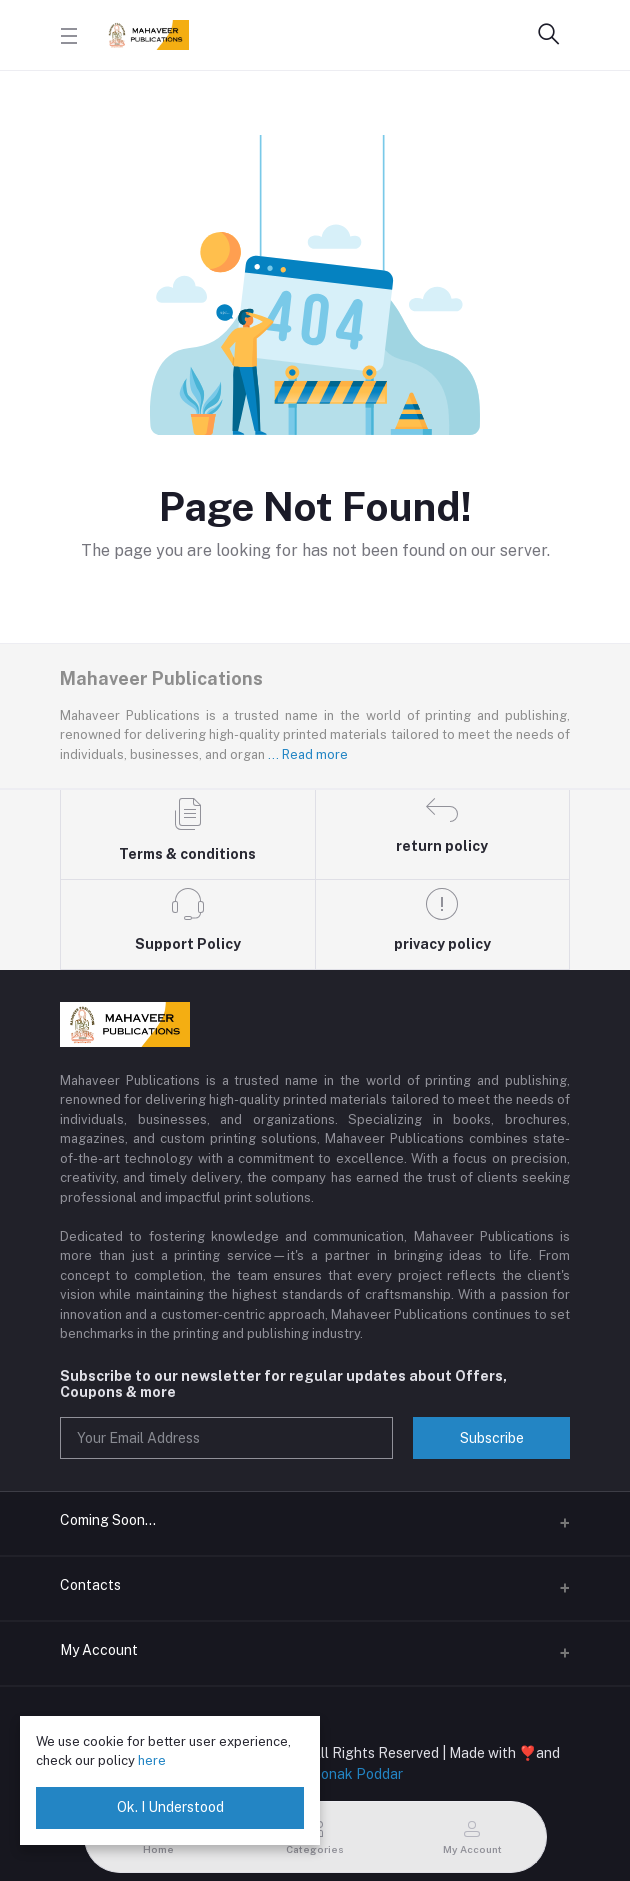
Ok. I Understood (170, 1807)
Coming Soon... (108, 1520)
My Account (99, 1650)
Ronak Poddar (357, 1774)
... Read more (308, 754)
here (152, 1760)
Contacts (90, 1585)
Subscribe (492, 1438)
